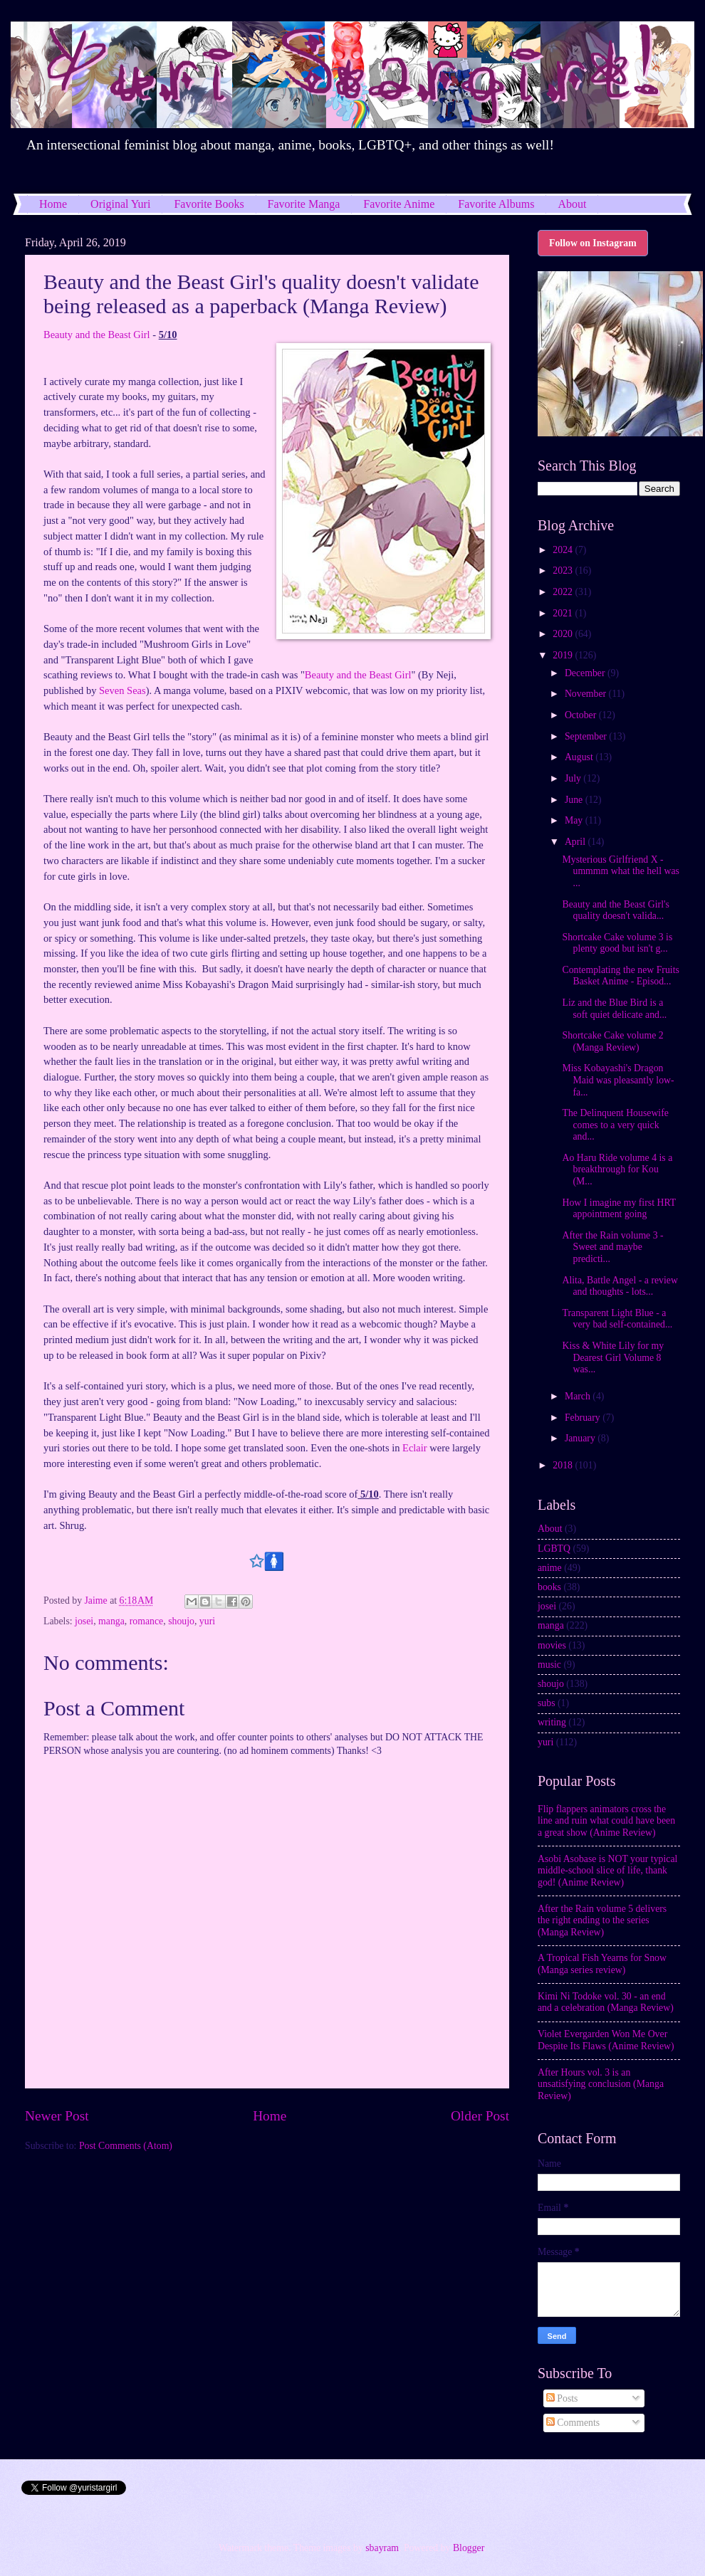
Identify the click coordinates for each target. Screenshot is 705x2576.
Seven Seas (122, 690)
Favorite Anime (398, 204)
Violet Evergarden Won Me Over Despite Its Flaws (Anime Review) (606, 2040)
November (587, 693)
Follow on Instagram (593, 243)
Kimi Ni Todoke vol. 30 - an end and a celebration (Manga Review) (606, 2002)
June (575, 799)
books (549, 1587)
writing (552, 1722)
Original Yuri (120, 204)
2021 (564, 613)
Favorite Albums (496, 204)
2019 (564, 655)
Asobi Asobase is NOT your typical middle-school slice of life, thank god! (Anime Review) (607, 1871)
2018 (564, 1465)
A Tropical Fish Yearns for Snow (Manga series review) (602, 1963)
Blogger (468, 2548)
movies (552, 1645)
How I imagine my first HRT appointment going (618, 1208)
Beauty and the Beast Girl (96, 334)
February (583, 1417)
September (587, 736)
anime (550, 1567)
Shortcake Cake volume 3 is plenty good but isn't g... (617, 943)
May (575, 820)
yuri (207, 1621)
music (549, 1664)
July (574, 778)
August (580, 757)
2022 (564, 592)
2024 (564, 550)
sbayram (382, 2548)
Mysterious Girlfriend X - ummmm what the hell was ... (620, 871)
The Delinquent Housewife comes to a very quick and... (615, 1125)
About (550, 1528)
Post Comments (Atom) (125, 2145)
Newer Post (57, 2115)
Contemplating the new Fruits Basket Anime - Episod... (620, 975)
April (576, 841)
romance (147, 1621)
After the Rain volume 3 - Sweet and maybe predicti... (612, 1247)
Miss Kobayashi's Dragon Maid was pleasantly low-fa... (618, 1080)
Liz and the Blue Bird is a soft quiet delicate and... (614, 1008)
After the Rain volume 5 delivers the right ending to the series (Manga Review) (602, 1920)
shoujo (181, 1621)
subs (546, 1703)
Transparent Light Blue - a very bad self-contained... (617, 1319)
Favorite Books (209, 204)
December (586, 673)
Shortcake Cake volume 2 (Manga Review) (612, 1041)
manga (111, 1621)
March (578, 1396)
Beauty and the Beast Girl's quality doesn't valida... (615, 910)
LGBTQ (554, 1548)
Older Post (480, 2115)
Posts (562, 2398)
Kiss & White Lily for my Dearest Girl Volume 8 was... (613, 1357)
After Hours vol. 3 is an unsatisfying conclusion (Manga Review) (601, 2084)
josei (84, 1621)
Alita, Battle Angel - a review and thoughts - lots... (619, 1286)
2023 (564, 570)
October (582, 715)
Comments (573, 2422)
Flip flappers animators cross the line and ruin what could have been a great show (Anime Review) (606, 1821)
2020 (564, 634)
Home (53, 204)
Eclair (414, 1447)
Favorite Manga (304, 204)
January (581, 1438)
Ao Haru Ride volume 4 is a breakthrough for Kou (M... (617, 1169)
